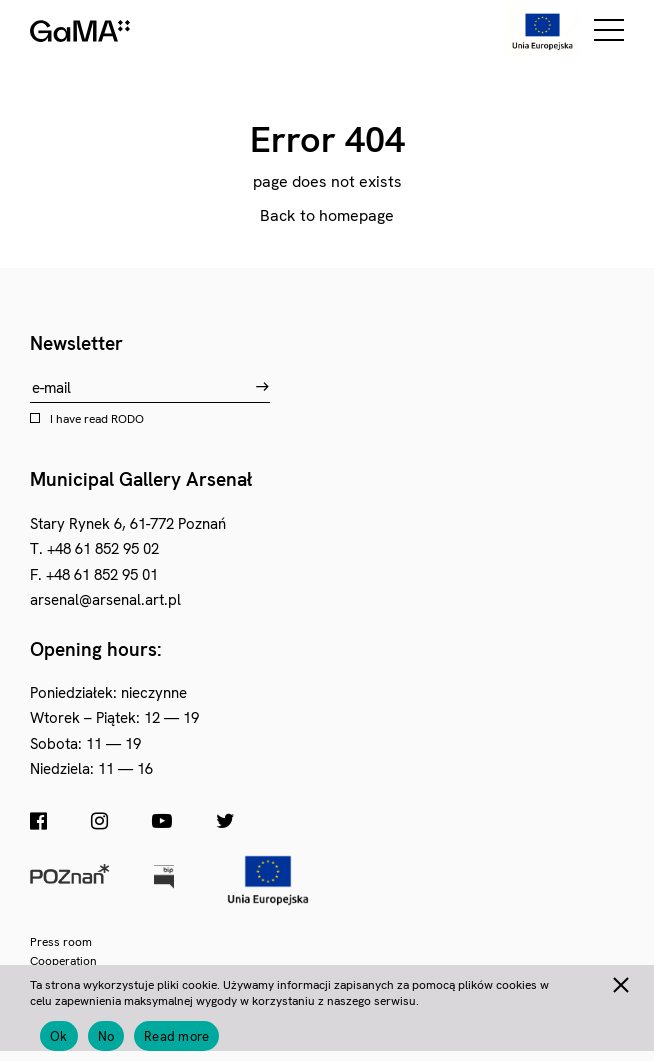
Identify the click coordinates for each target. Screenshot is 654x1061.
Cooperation (63, 961)
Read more (176, 1036)
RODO (127, 419)
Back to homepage (327, 215)
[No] (620, 982)
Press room (61, 942)
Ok (59, 1036)
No (106, 1036)
